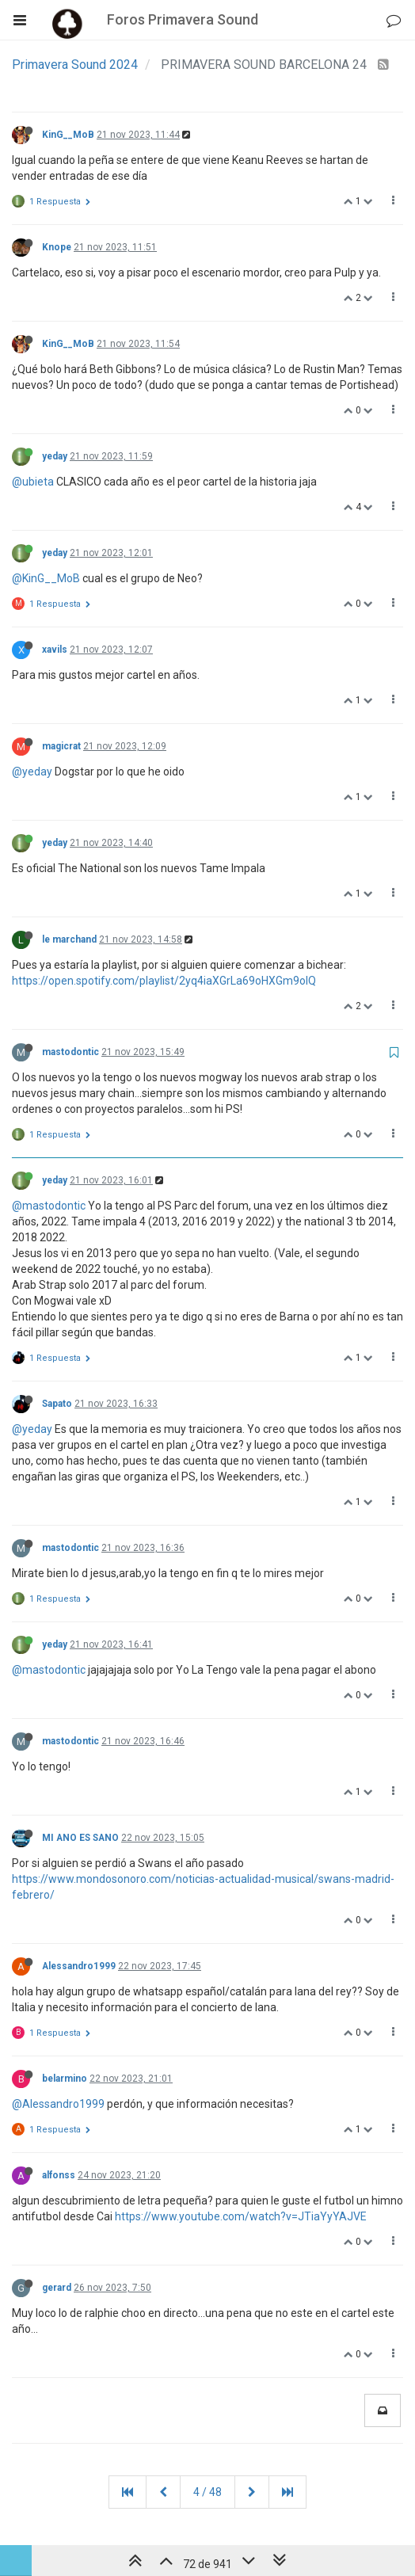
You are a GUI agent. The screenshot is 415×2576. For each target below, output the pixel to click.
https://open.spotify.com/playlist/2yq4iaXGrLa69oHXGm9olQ (164, 980)
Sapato (57, 1403)
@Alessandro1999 (58, 2104)
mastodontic (70, 1051)
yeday (54, 456)
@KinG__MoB (46, 578)
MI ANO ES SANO (80, 1837)
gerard (56, 2287)
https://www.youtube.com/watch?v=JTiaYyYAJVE (241, 2216)
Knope (56, 247)
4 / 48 (207, 2492)
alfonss (58, 2175)
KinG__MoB (68, 134)
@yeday (32, 771)
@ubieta (33, 481)
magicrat (61, 746)
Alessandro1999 (79, 1966)
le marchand (69, 939)
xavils (54, 649)
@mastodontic (49, 1205)
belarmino (64, 2078)
